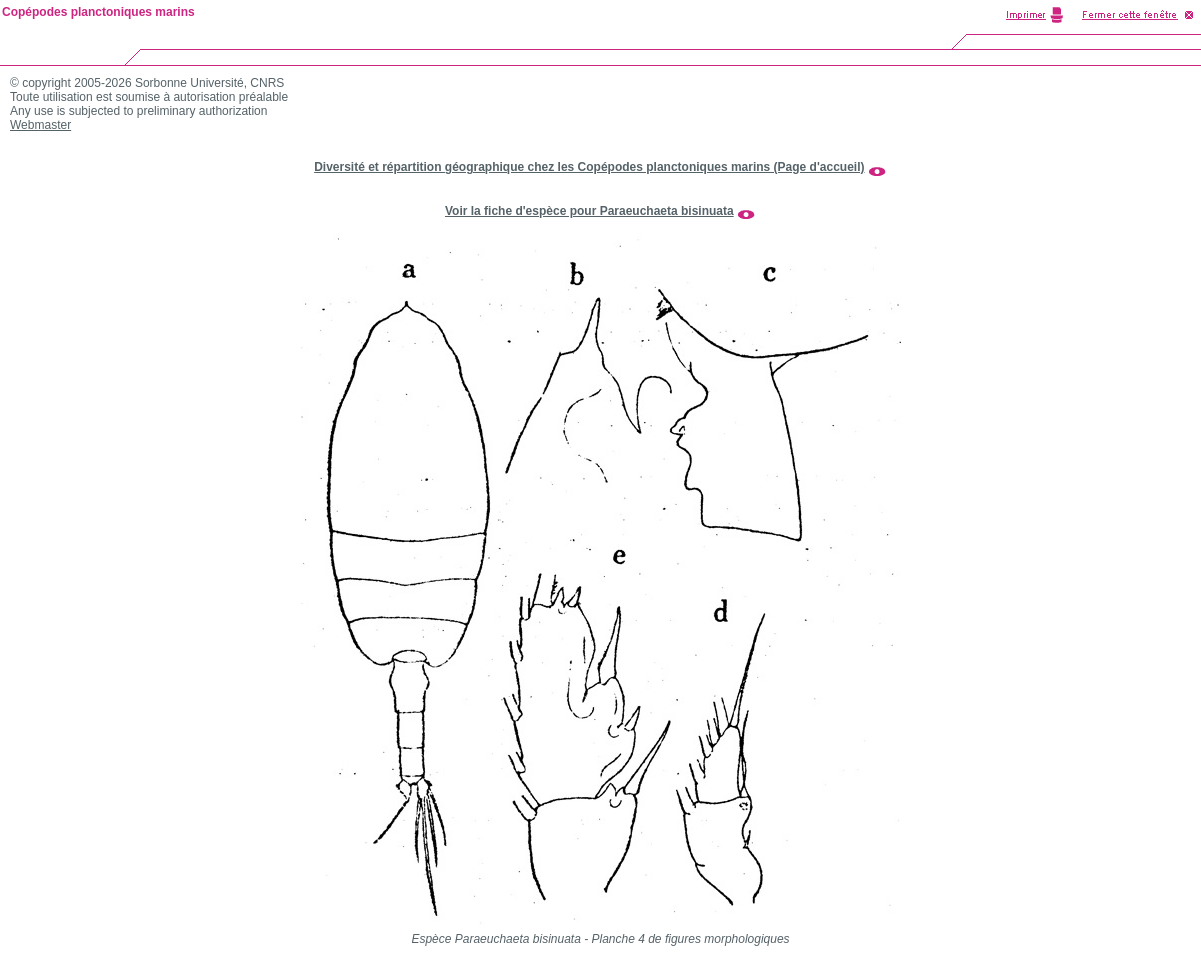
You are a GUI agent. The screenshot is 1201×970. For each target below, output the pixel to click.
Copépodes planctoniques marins (98, 12)
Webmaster (40, 125)
